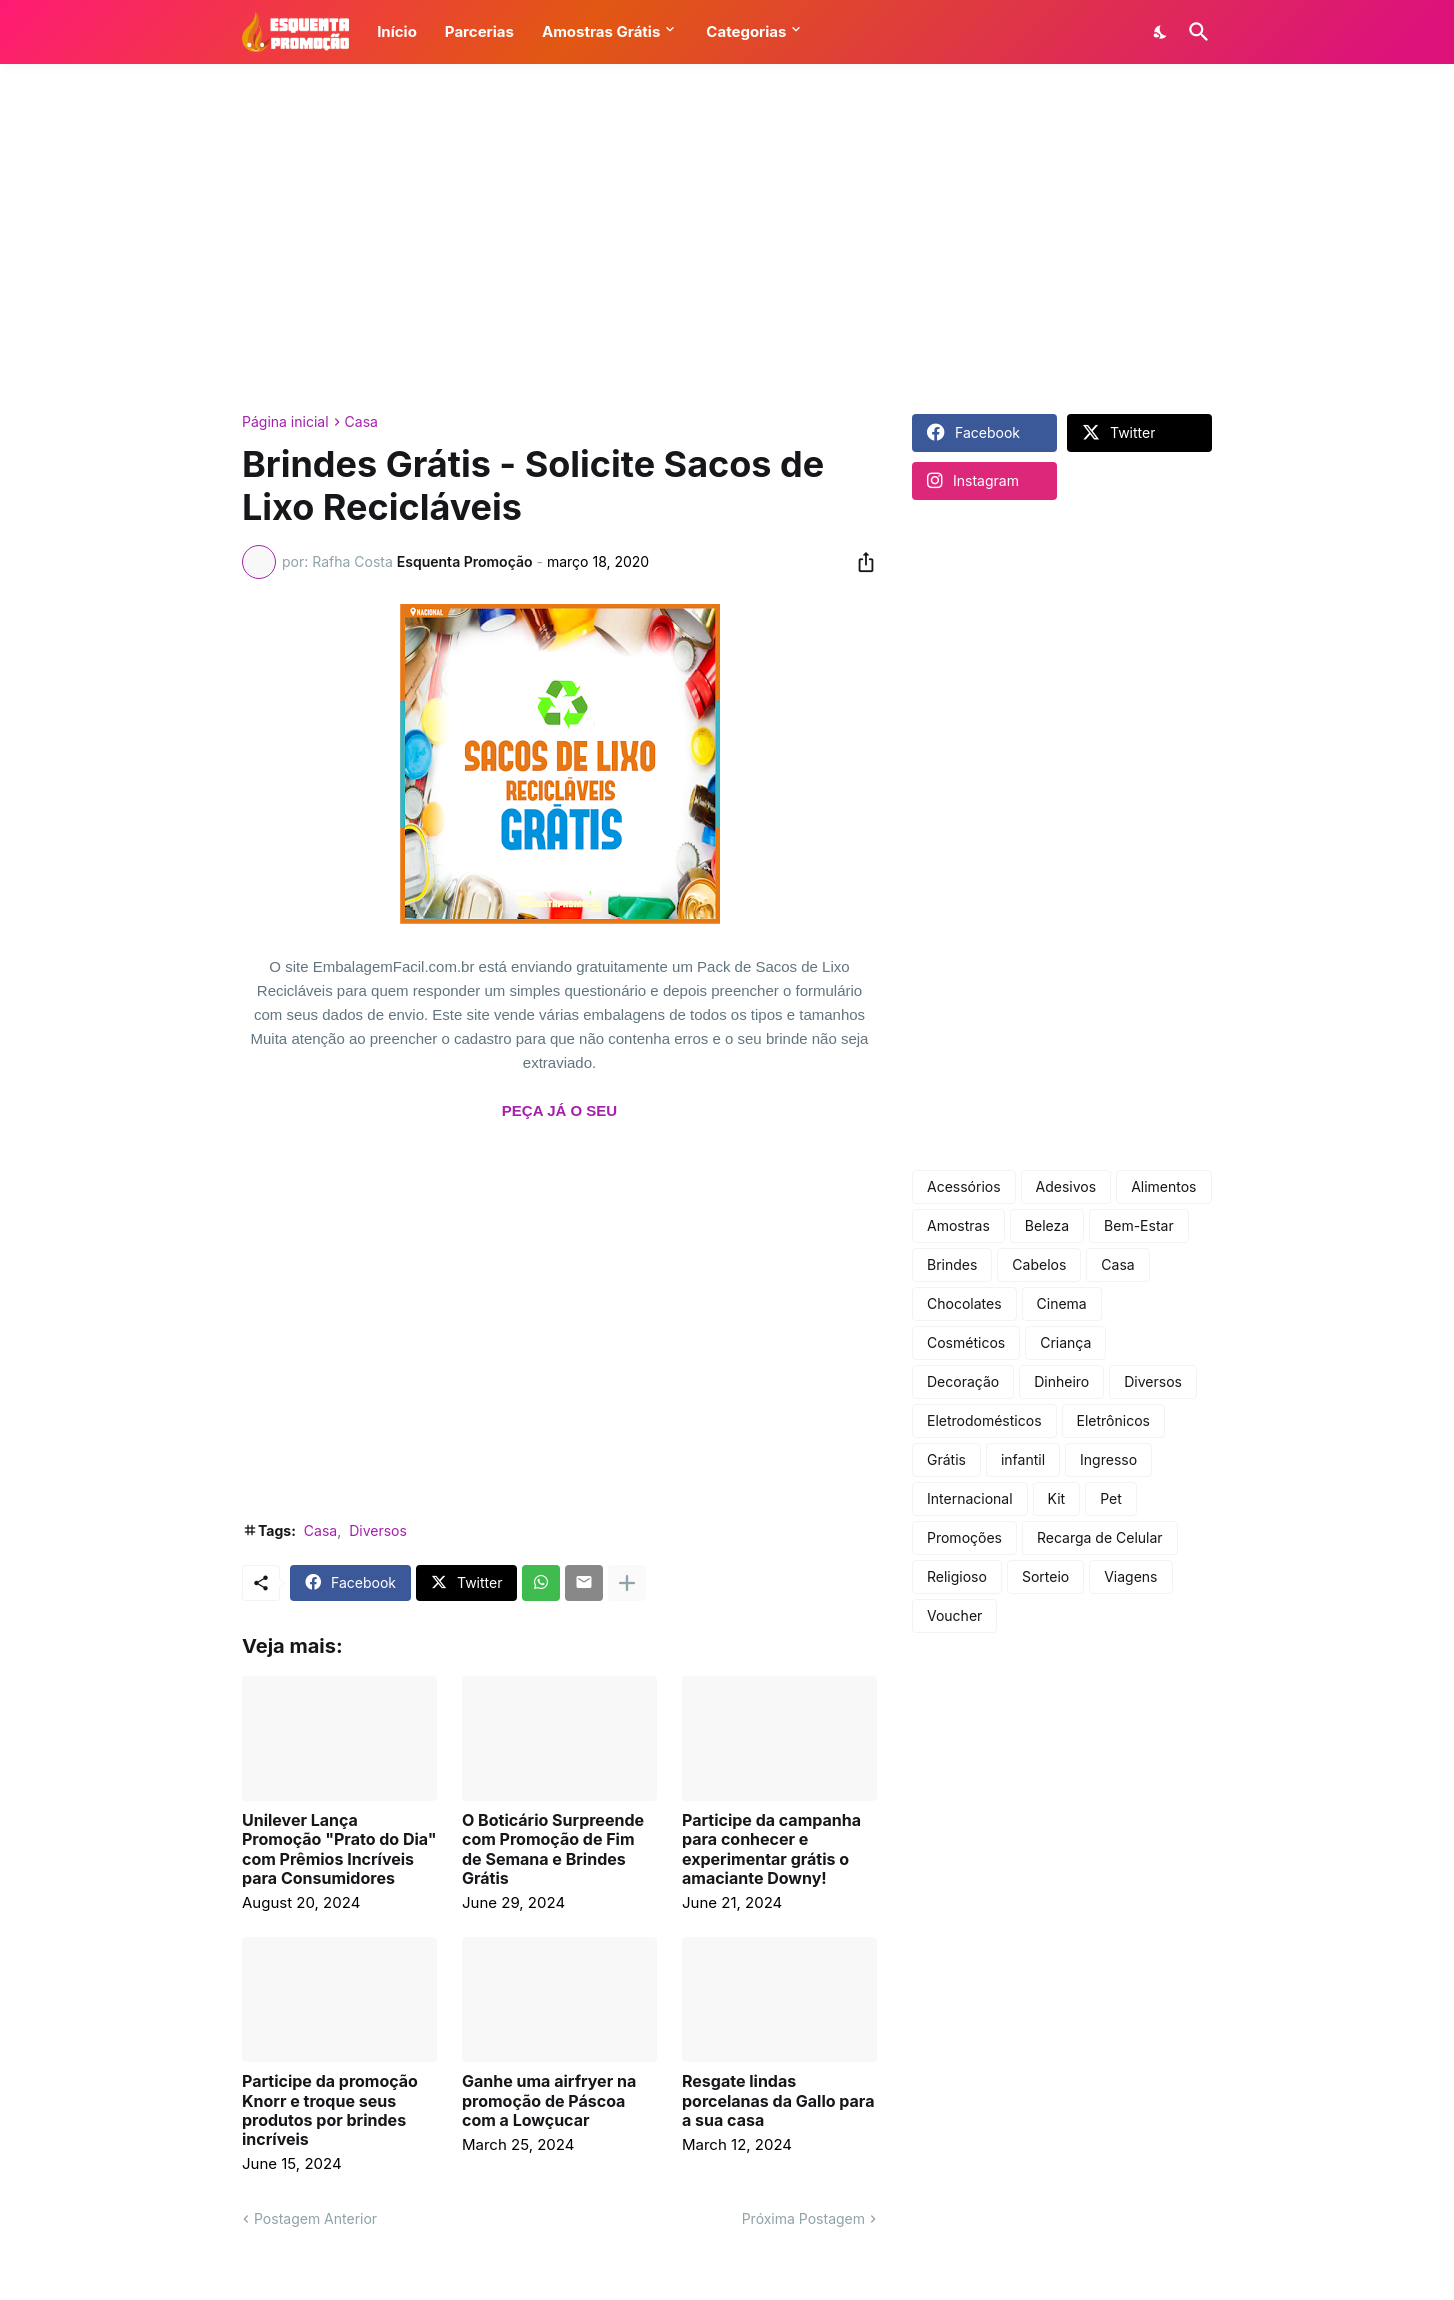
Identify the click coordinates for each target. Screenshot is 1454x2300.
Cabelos (1039, 1264)
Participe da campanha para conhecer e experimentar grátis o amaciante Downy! (771, 1849)
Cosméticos (966, 1342)
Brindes (952, 1264)
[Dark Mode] (1161, 32)
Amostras (958, 1225)
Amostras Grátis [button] (601, 31)
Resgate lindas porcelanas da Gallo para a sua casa (778, 2100)
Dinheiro (1061, 1381)
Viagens (1130, 1576)
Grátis (946, 1459)
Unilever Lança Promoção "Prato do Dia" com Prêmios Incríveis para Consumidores (339, 1849)
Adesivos (1066, 1186)
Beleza (1047, 1225)
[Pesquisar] (1195, 32)
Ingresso (1108, 1459)
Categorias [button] (746, 31)
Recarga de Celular (1100, 1537)
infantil (1023, 1459)
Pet (1111, 1498)
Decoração (963, 1381)
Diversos (378, 1530)
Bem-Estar (1139, 1225)
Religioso (957, 1576)
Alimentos (1163, 1186)
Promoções (964, 1537)
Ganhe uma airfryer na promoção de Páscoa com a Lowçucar (549, 2100)
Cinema (1062, 1303)
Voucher (954, 1615)
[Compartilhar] (860, 562)
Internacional (970, 1498)
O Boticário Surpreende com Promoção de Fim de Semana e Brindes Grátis (553, 1849)
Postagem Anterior (315, 2218)
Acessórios (964, 1186)
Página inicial (285, 422)
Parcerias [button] (479, 31)
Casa (361, 422)
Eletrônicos (1113, 1420)
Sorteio (1045, 1576)
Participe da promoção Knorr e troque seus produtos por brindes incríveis (330, 2110)
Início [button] (397, 31)
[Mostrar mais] (627, 1583)
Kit (1057, 1498)
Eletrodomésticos (984, 1420)
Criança (1065, 1342)
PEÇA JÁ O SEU (559, 1110)
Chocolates (964, 1303)
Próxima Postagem (803, 2218)
